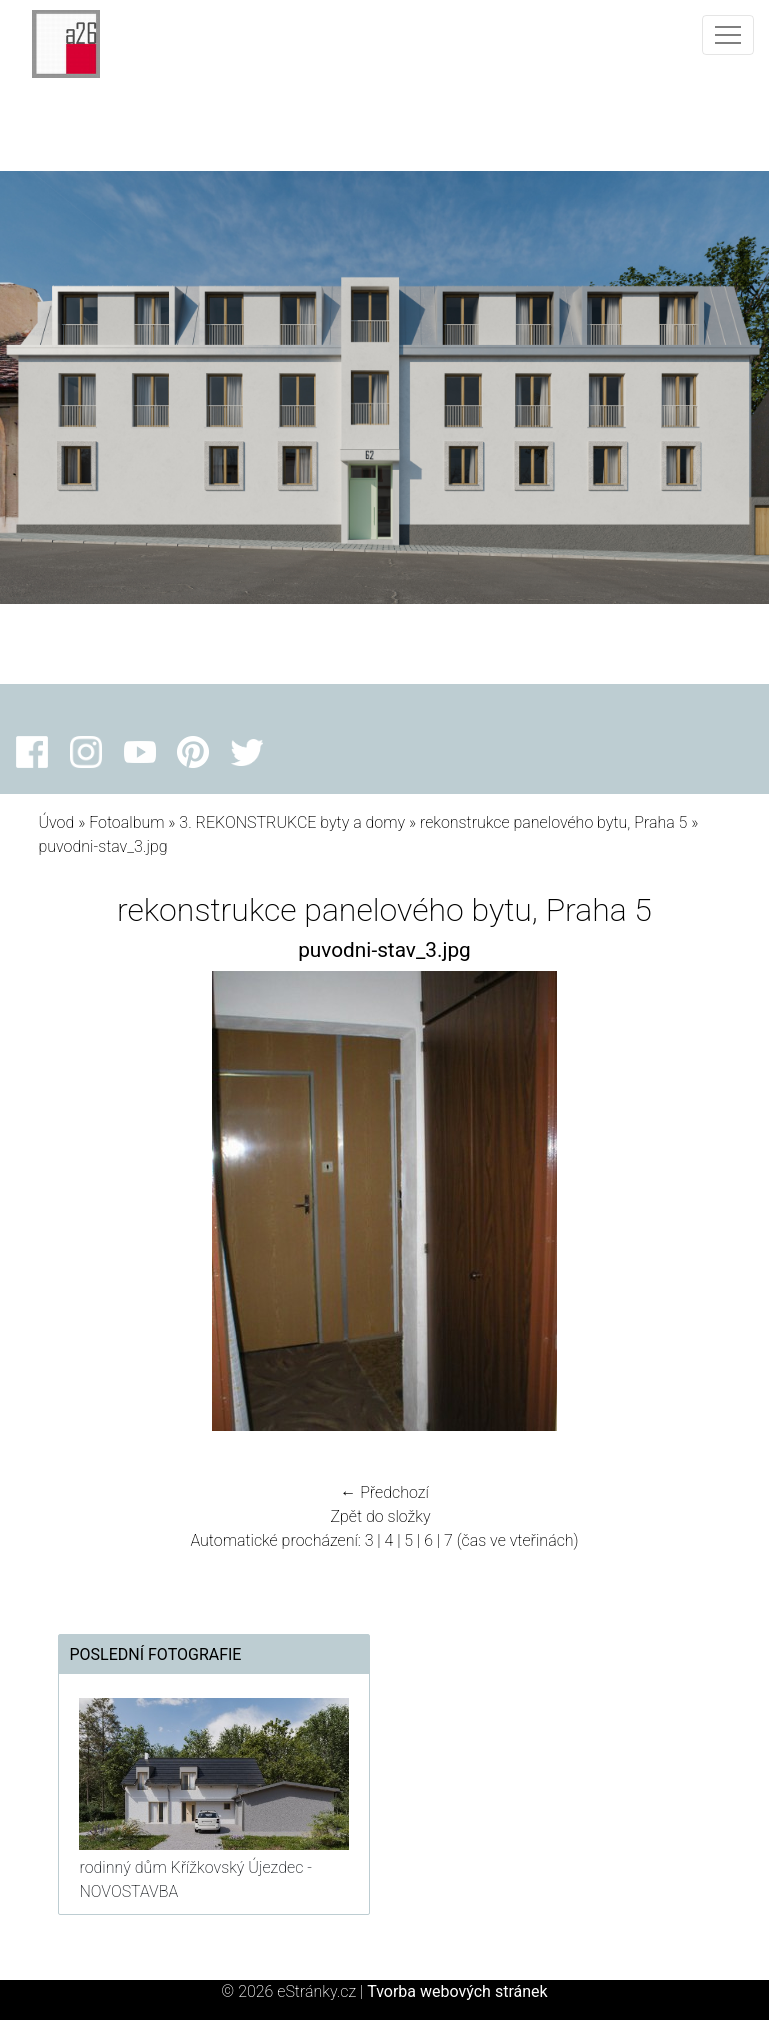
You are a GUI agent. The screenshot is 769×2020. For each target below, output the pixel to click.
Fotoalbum (126, 822)
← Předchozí (384, 1492)
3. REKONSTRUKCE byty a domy (292, 822)
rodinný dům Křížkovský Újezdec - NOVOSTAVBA (195, 1879)
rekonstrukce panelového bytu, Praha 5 (553, 822)
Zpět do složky (380, 1516)
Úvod (56, 822)
